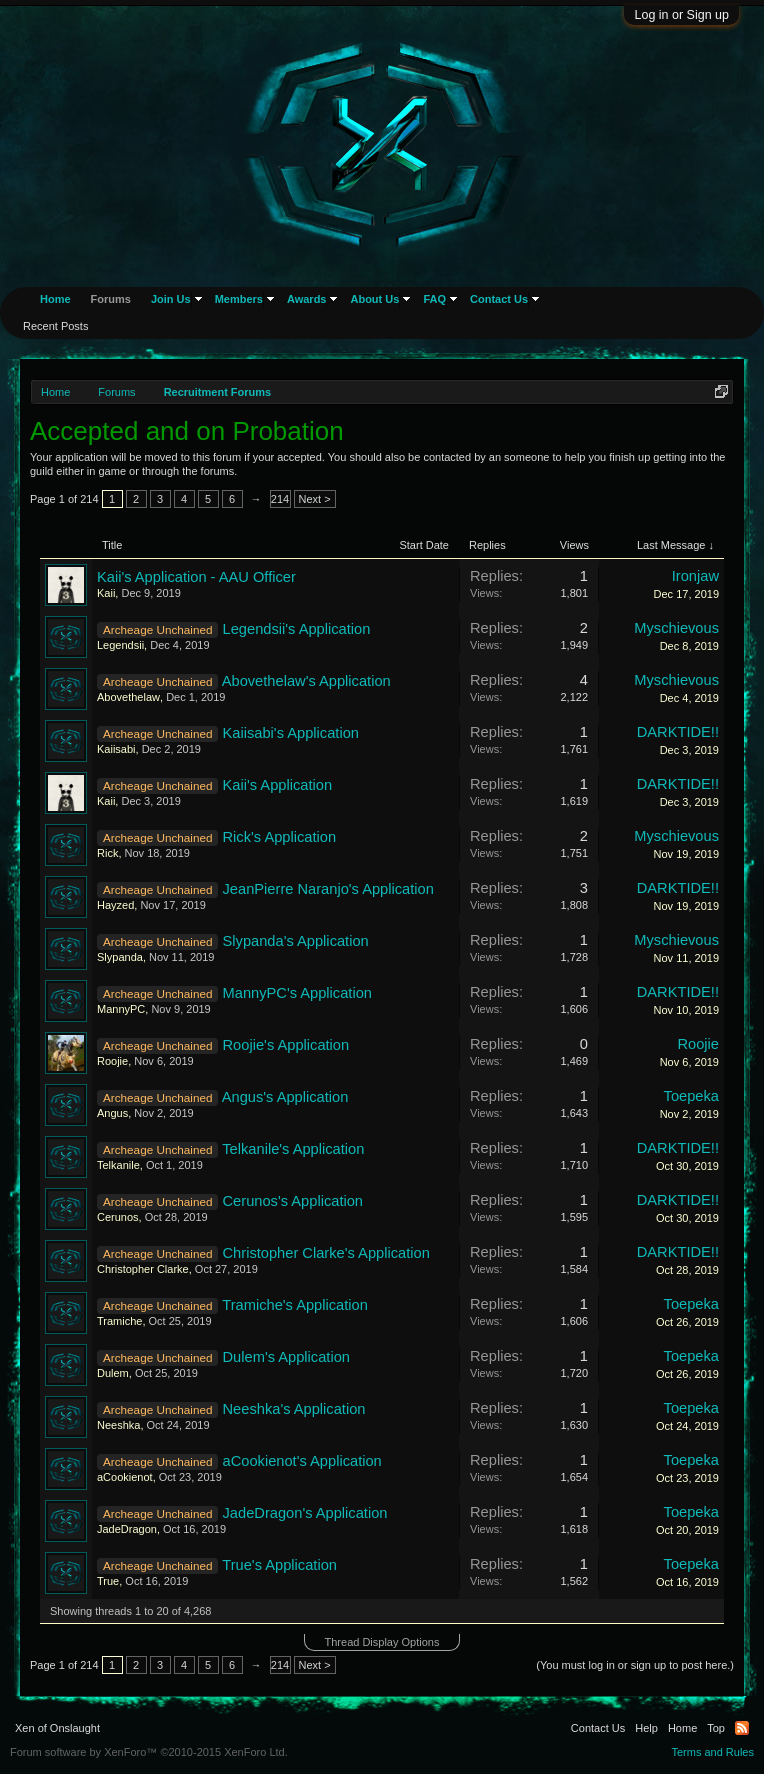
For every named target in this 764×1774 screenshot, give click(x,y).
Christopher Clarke (143, 1269)
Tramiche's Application (295, 1305)
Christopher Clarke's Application (326, 1253)
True (108, 1581)
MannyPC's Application (297, 993)
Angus (112, 1113)
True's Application (279, 1565)
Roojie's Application (286, 1045)
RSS (742, 1728)
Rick (107, 853)
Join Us (171, 299)
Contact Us (499, 299)
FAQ (434, 299)
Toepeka (691, 1096)
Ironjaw (695, 576)
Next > (315, 499)
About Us (374, 299)
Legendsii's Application (297, 629)
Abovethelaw (128, 697)
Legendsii (120, 645)
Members (239, 299)
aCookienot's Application (302, 1461)
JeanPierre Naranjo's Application (328, 889)
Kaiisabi (116, 749)
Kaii (106, 593)
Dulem (113, 1373)
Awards (307, 299)
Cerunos (118, 1217)
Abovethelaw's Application (306, 681)
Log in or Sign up (681, 15)
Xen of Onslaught (57, 1728)
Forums (111, 299)
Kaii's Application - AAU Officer (196, 577)
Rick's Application (280, 837)
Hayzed (115, 905)
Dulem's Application (286, 1357)
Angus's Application (285, 1097)
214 (280, 499)
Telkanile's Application (293, 1149)
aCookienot (125, 1477)
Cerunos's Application (293, 1201)
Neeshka (118, 1425)
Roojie (112, 1061)
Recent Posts (55, 326)
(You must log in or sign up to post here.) (635, 1665)
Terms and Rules (712, 1752)
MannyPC (121, 1009)
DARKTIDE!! (678, 732)
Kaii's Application (278, 785)
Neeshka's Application (294, 1409)
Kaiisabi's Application (291, 733)
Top (716, 1728)
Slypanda (120, 957)
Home (55, 299)
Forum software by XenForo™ (149, 1752)
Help (646, 1728)
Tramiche (119, 1321)
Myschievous (676, 628)
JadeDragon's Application (305, 1513)
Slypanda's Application (296, 941)
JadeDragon (127, 1529)
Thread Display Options (382, 1642)
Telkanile (118, 1165)
